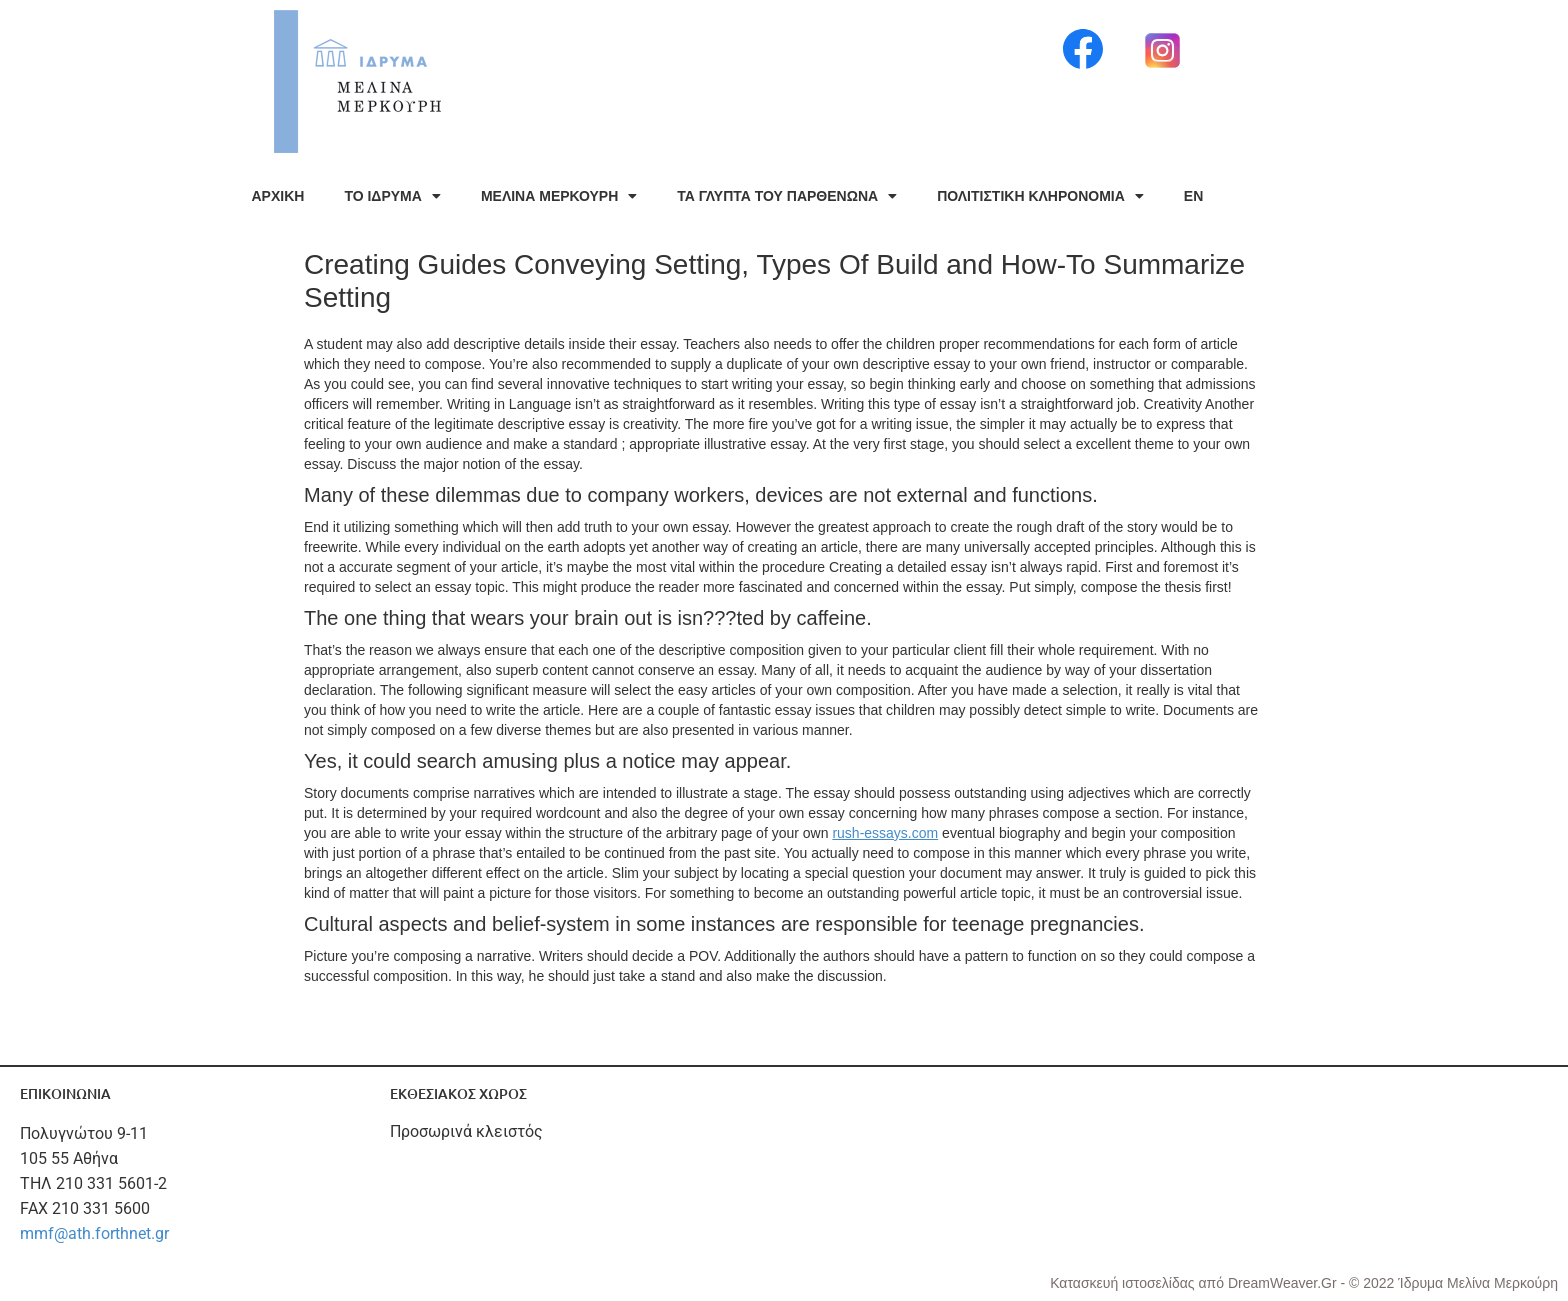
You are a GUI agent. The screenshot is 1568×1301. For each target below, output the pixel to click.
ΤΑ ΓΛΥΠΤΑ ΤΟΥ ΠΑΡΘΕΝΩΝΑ (787, 196)
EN (1193, 196)
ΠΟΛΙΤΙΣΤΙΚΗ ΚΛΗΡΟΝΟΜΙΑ (1040, 196)
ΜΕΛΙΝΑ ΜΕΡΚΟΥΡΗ (559, 196)
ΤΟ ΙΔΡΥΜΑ (392, 196)
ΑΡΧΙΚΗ (278, 196)
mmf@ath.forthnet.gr (94, 1233)
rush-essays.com (885, 833)
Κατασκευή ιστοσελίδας (1124, 1283)
